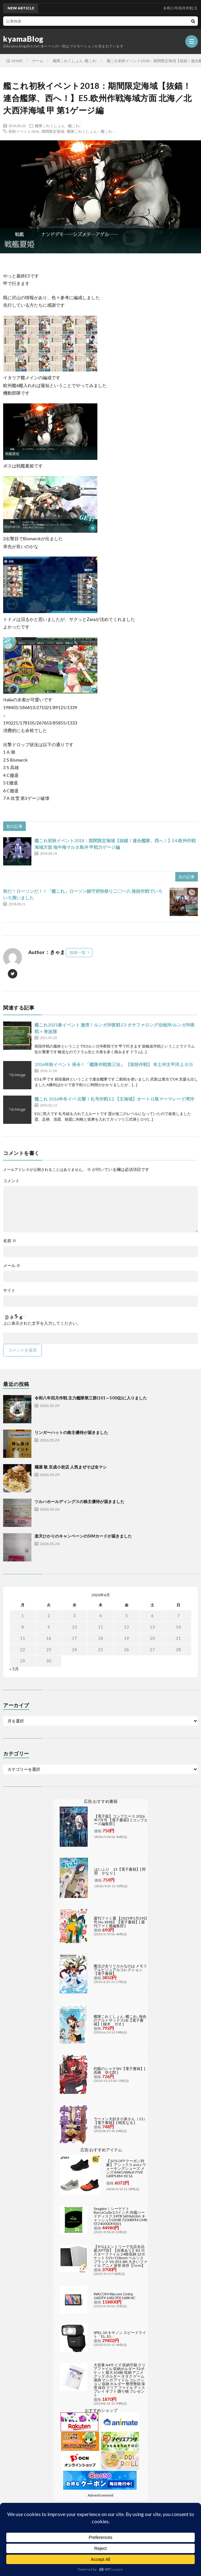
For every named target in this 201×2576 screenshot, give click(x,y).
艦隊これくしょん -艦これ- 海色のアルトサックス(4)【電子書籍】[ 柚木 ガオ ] (120, 2020)
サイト (9, 1290)
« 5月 (14, 1668)
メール (11, 1266)
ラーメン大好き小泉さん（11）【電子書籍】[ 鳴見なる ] (120, 2120)
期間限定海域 (52, 131)
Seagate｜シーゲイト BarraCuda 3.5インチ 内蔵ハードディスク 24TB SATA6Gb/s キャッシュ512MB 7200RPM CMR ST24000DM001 (120, 2216)
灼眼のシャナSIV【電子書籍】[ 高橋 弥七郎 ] (119, 2070)
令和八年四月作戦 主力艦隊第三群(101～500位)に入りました (91, 1397)
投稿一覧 (77, 952)
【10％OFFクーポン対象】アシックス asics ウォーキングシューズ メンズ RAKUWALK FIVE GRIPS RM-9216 (126, 2168)
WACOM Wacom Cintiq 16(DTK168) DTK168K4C (114, 2296)
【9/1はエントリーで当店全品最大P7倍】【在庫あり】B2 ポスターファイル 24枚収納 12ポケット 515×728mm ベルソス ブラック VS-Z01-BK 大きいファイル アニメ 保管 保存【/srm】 (120, 2256)
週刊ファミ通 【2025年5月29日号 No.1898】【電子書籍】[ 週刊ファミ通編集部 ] (120, 1922)
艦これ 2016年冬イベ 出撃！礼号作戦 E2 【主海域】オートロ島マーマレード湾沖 (114, 1099)
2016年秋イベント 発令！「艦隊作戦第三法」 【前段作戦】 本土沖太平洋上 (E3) (114, 1064)
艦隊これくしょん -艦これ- (58, 125)
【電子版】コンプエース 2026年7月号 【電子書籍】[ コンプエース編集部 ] (121, 1820)
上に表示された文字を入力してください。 (42, 1323)
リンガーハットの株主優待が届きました (71, 1432)
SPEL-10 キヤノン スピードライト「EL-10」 (120, 2334)
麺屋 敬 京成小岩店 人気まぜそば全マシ (71, 1466)
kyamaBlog (23, 39)
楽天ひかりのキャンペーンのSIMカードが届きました (83, 1536)
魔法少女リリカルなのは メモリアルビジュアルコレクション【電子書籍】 (120, 1970)
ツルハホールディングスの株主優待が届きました (79, 1501)
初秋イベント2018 (23, 131)
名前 (9, 1241)
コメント (11, 1181)
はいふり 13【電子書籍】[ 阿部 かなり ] (120, 1871)
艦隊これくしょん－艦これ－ (91, 131)
